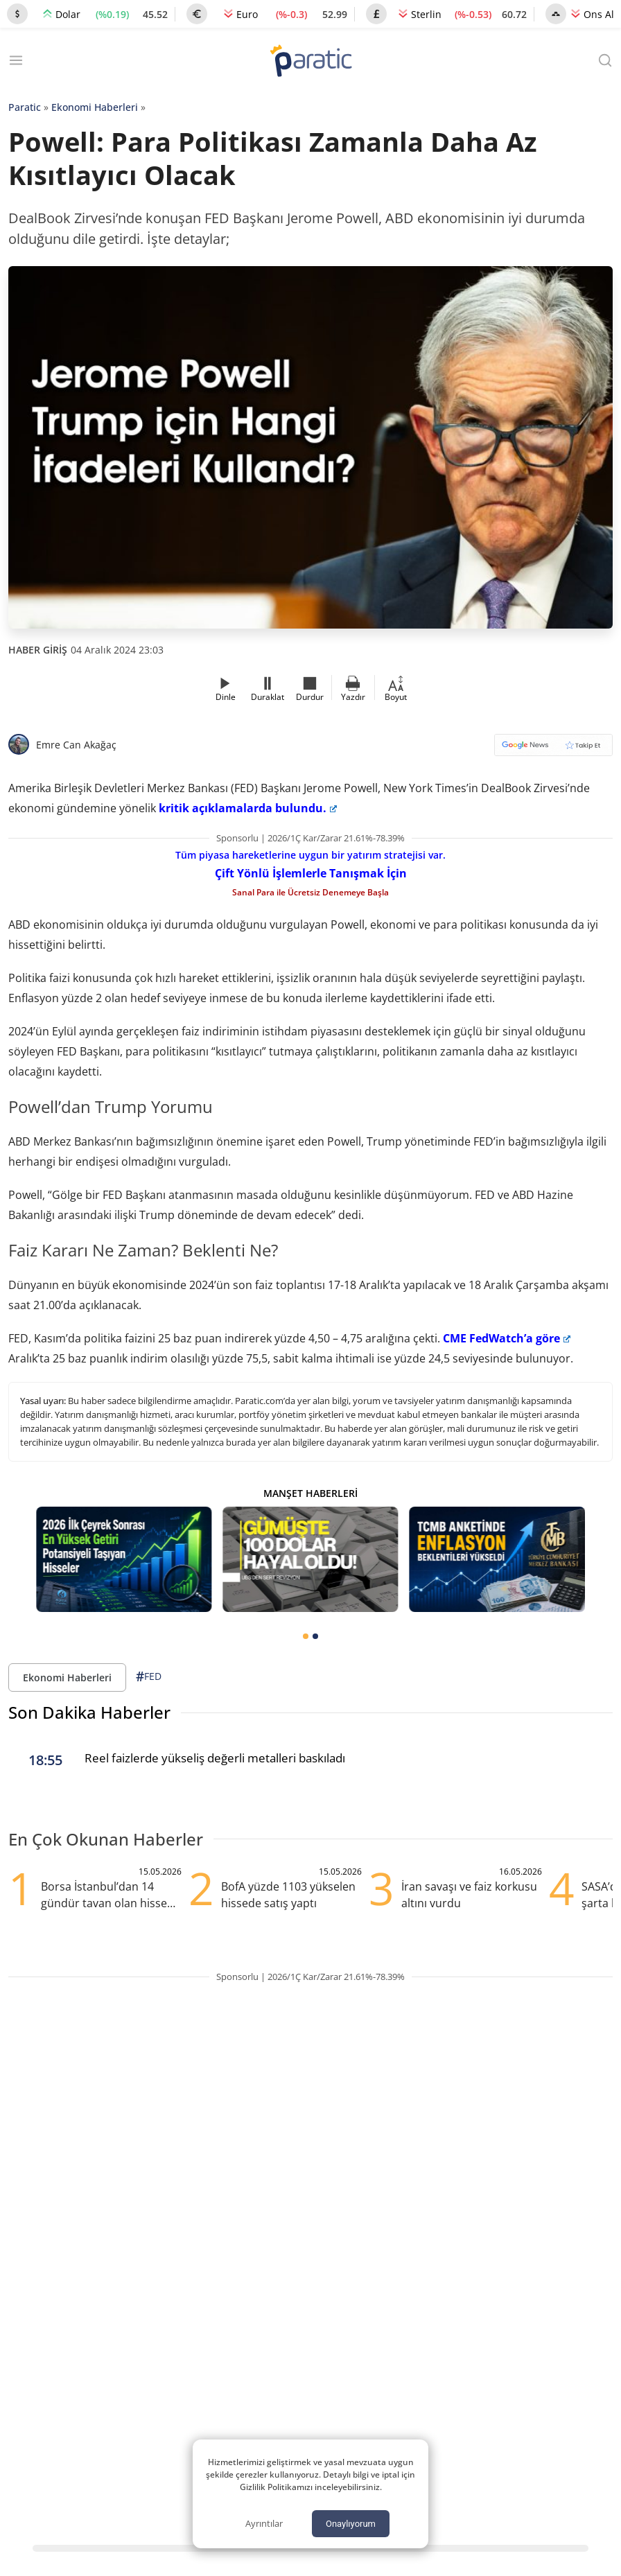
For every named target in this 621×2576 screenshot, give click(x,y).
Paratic (24, 107)
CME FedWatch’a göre (506, 1338)
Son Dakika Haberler (89, 1712)
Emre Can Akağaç (76, 744)
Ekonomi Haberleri (94, 107)
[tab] (305, 1636)
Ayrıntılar (264, 2523)
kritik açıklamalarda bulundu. (248, 808)
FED (148, 1677)
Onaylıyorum (351, 2523)
